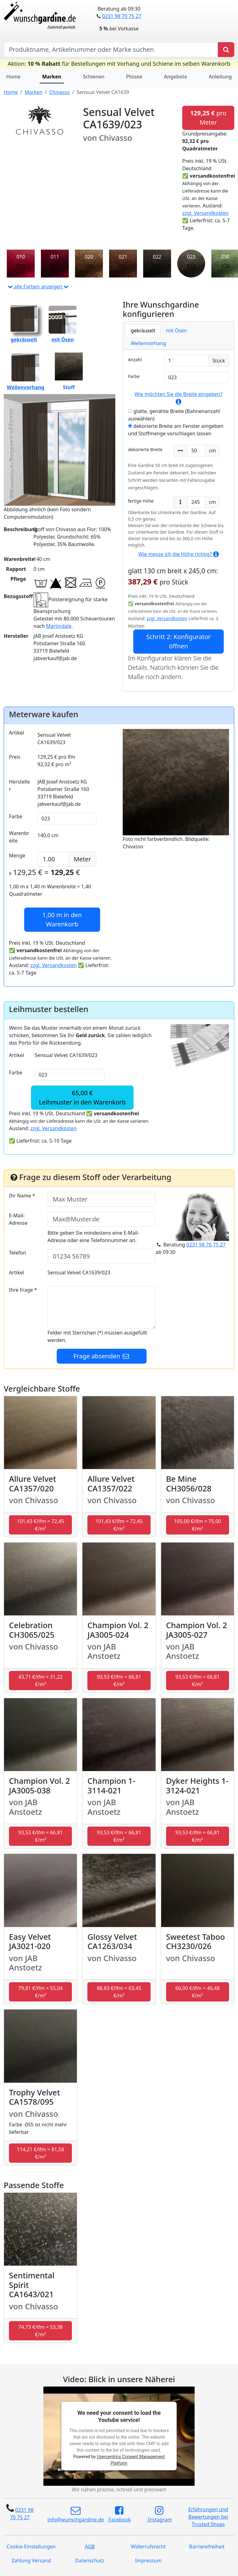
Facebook (119, 2514)
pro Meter (208, 118)
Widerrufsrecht (148, 2546)
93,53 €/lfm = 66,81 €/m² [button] (119, 1680)
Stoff (69, 372)
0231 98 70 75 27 (121, 16)
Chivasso (59, 92)
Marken (51, 76)
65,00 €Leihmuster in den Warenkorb (82, 1097)
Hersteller (19, 785)
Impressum (148, 2560)
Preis (14, 756)
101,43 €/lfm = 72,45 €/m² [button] (40, 1525)
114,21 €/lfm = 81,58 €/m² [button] (40, 2153)
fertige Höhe (141, 501)
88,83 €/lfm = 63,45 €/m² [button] (119, 1992)
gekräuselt (143, 330)
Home (13, 76)
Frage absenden (101, 1356)
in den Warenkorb (62, 919)
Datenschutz (89, 2560)
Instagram (159, 2514)
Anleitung (220, 76)
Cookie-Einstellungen (31, 2546)
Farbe (133, 376)
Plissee (134, 76)
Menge (17, 855)
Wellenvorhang (148, 343)
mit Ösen (176, 330)
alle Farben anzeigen (38, 286)
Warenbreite (19, 837)
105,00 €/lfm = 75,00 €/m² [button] (197, 1525)
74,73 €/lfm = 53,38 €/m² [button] (40, 2331)
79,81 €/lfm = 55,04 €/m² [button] (40, 1992)
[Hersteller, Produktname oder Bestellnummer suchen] (111, 49)
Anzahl (135, 359)
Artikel (16, 732)
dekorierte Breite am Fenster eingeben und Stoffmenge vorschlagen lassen (175, 430)
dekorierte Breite (145, 449)
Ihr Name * (22, 1195)
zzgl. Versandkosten (205, 213)
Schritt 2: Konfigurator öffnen (178, 641)
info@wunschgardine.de (75, 2514)
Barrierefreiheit (207, 2546)
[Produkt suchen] (226, 49)
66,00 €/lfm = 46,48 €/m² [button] (197, 1992)
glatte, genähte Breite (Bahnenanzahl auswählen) (174, 415)
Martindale (59, 626)
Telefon (17, 1252)
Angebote (175, 76)
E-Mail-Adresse (18, 1219)
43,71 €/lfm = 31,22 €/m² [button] (40, 1680)
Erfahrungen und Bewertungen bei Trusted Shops (208, 2517)
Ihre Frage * (23, 1289)
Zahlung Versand (31, 2560)
